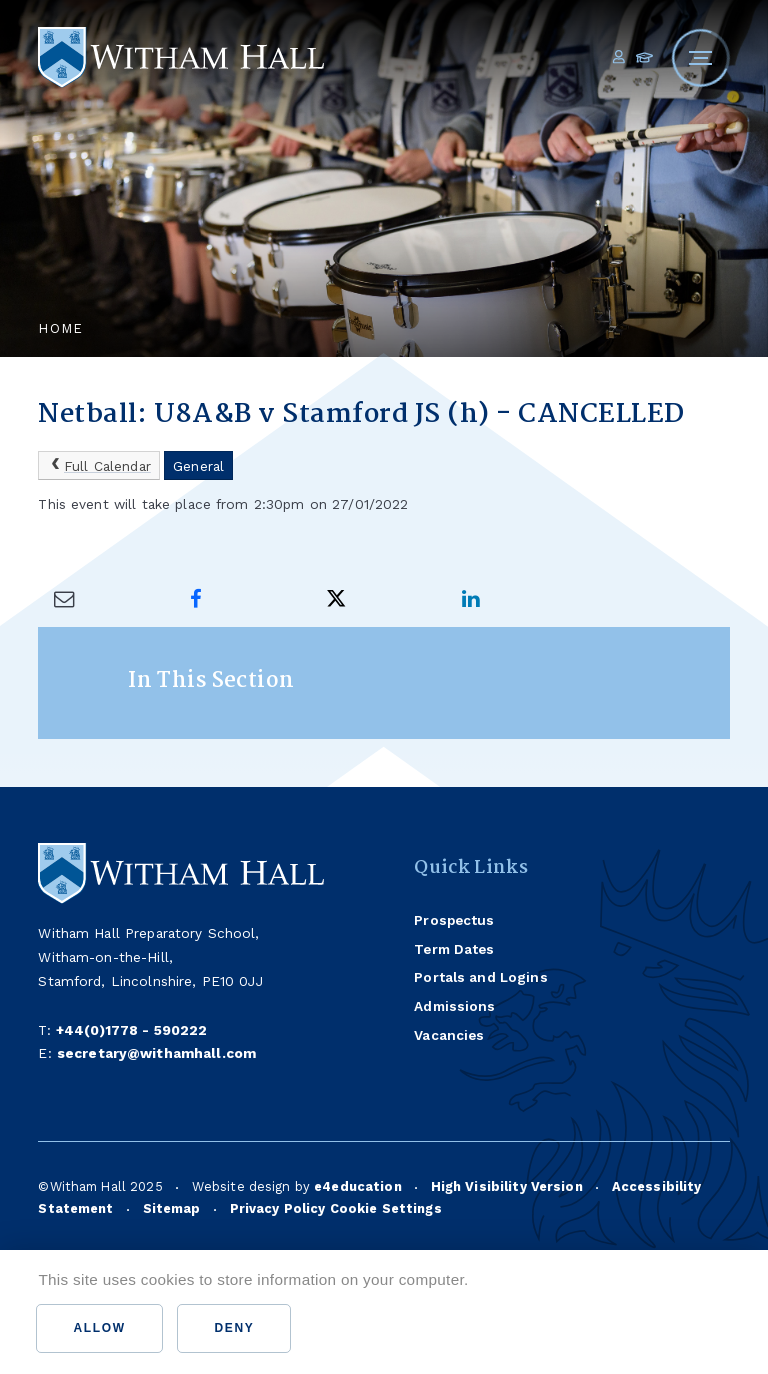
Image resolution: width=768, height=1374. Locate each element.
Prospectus (454, 920)
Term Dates (454, 949)
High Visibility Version (507, 1186)
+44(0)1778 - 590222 (132, 1030)
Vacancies (449, 1035)
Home (60, 328)
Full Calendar (99, 465)
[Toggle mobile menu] (701, 58)
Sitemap (172, 1208)
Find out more (537, 1279)
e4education (358, 1186)
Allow (99, 1328)
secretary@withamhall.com (156, 1053)
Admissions (454, 1006)
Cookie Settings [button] (386, 1208)
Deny (234, 1328)
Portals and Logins (480, 977)
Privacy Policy (278, 1208)
